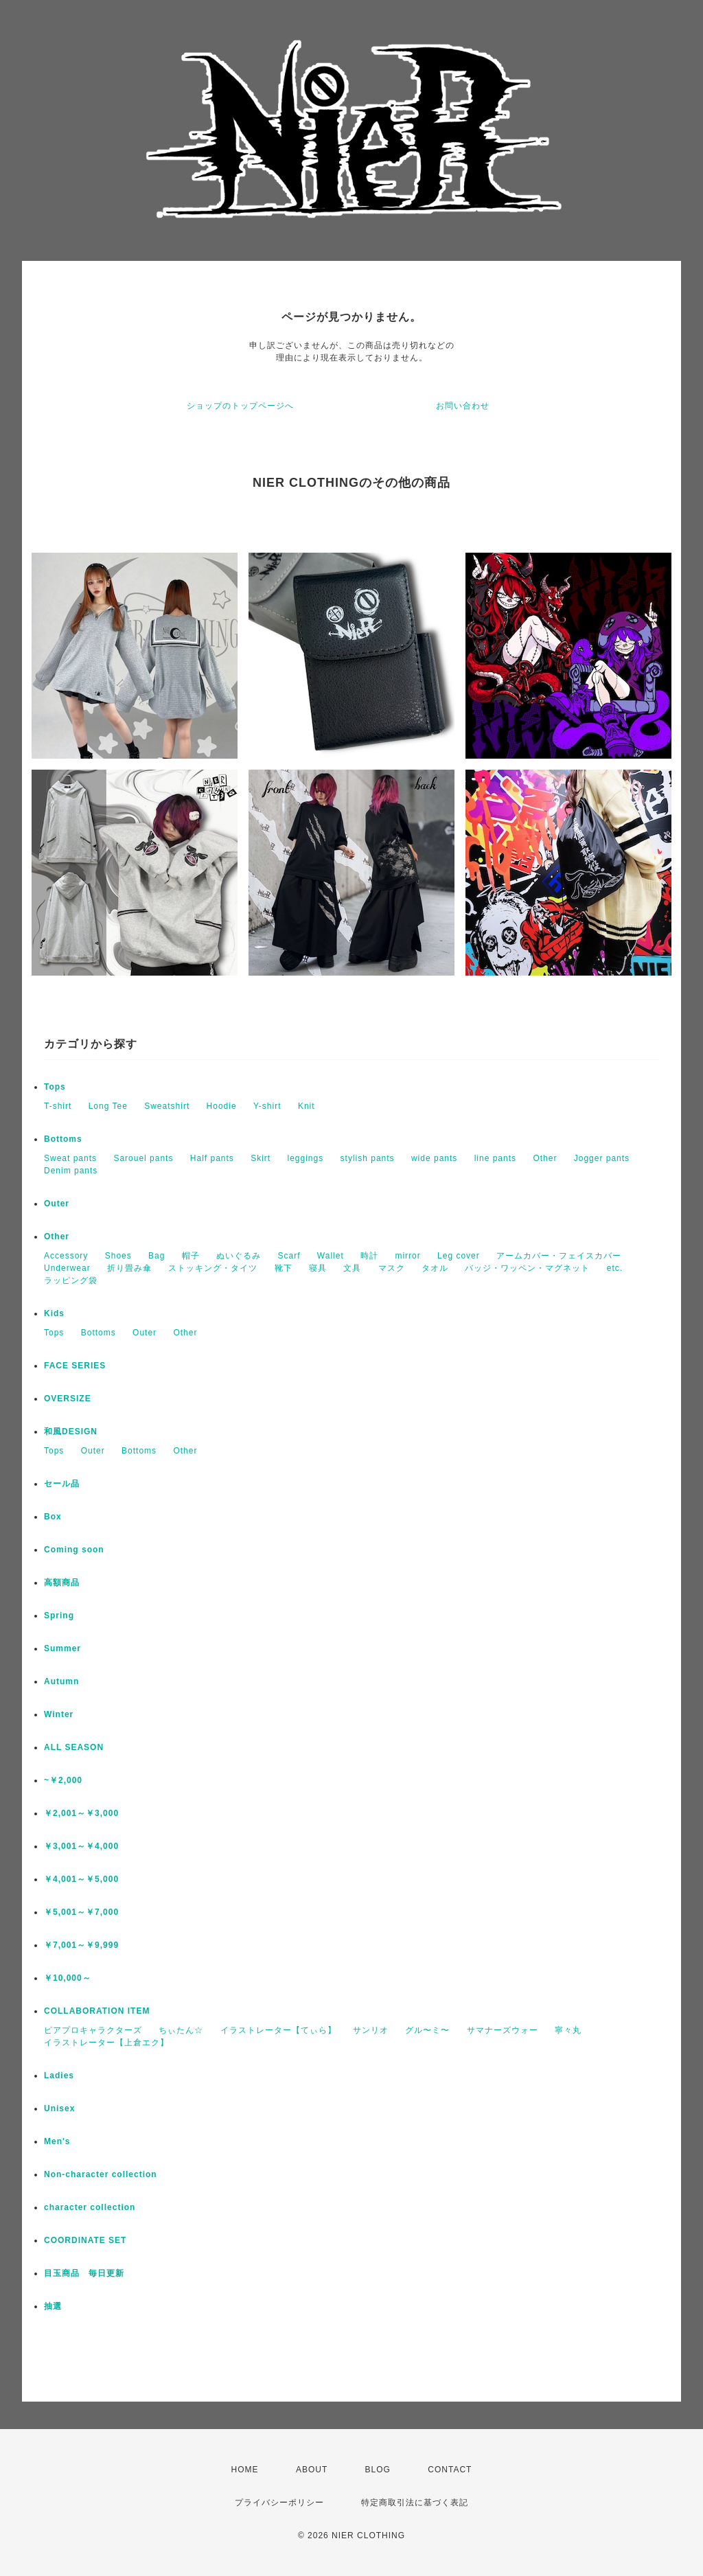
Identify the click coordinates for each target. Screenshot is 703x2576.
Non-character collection (100, 2174)
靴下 (283, 1268)
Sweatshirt (166, 1106)
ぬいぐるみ (238, 1256)
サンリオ (371, 2030)
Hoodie (222, 1106)
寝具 (318, 1268)
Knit (306, 1106)
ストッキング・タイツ (212, 1268)
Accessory (66, 1256)
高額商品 (62, 1582)
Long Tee (108, 1106)
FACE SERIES (75, 1365)
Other (545, 1158)
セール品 (62, 1483)
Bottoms (63, 1139)
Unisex (59, 2108)
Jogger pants (602, 1158)
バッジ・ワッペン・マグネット (527, 1268)
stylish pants (368, 1158)
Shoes (118, 1256)
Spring (59, 1615)
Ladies (59, 2075)
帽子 (191, 1256)
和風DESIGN (70, 1431)
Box (53, 1516)
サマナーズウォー (502, 2030)
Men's (57, 2141)
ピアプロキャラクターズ (93, 2030)
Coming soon (74, 1549)
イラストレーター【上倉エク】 (106, 2042)
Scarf (288, 1256)
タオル (435, 1268)
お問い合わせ (462, 406)
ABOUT (311, 2469)
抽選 (53, 2306)
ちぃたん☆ (181, 2030)
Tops (55, 1087)
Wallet (330, 1256)
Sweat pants (70, 1158)
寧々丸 (568, 2030)
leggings (306, 1158)
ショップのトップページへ (240, 406)
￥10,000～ (67, 1978)
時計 (369, 1256)
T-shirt (57, 1106)
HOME (245, 2469)
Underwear (67, 1268)
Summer (62, 1648)
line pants (495, 1158)
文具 (352, 1268)
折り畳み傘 (129, 1268)
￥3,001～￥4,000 (81, 1846)
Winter (58, 1714)
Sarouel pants (143, 1158)
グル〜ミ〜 (427, 2030)
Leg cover (458, 1256)
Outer (56, 1203)
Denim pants (70, 1170)
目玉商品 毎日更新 (84, 2273)
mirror (407, 1256)
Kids (54, 1313)
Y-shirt (267, 1106)
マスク (391, 1268)
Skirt (260, 1158)
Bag (156, 1256)
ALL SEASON (74, 1747)
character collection (89, 2207)
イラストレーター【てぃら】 (278, 2030)
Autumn (61, 1681)
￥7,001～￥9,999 (81, 1945)
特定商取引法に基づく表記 (414, 2502)
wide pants (434, 1158)
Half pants (212, 1158)
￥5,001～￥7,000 (81, 1912)
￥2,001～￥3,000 (81, 1813)
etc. (615, 1268)
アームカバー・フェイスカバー (558, 1256)
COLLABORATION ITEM (97, 2011)
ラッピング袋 (70, 1280)
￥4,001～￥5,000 (81, 1879)
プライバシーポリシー (279, 2502)
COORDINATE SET (85, 2240)
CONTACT (450, 2469)
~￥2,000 (63, 1780)
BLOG (378, 2469)
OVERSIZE (67, 1398)
